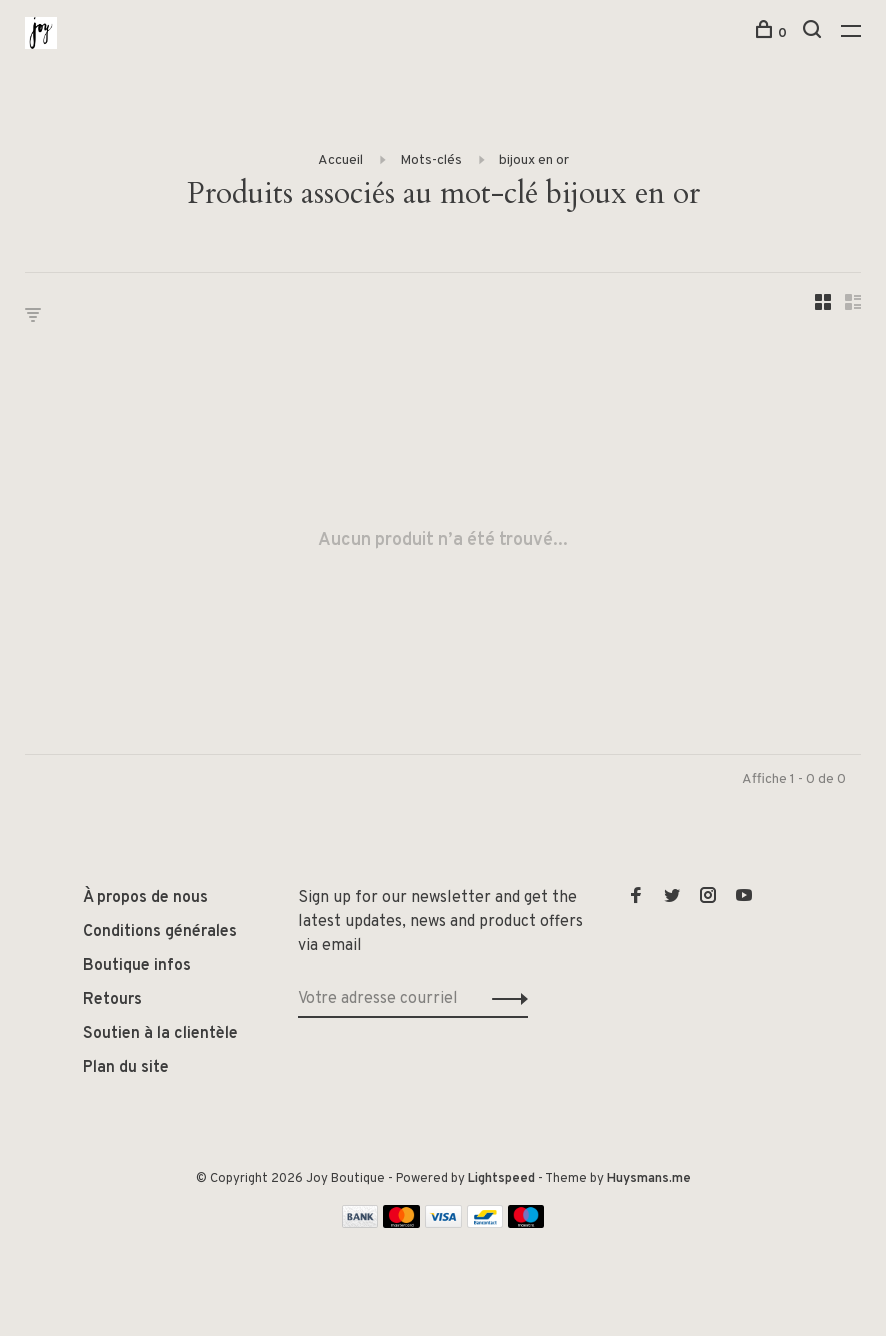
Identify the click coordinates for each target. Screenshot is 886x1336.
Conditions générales (160, 932)
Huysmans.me (649, 1179)
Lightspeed (501, 1179)
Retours (112, 1000)
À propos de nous (145, 898)
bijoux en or (534, 160)
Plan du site (126, 1068)
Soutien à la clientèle (160, 1034)
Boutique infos (137, 966)
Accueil (340, 160)
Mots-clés (431, 160)
